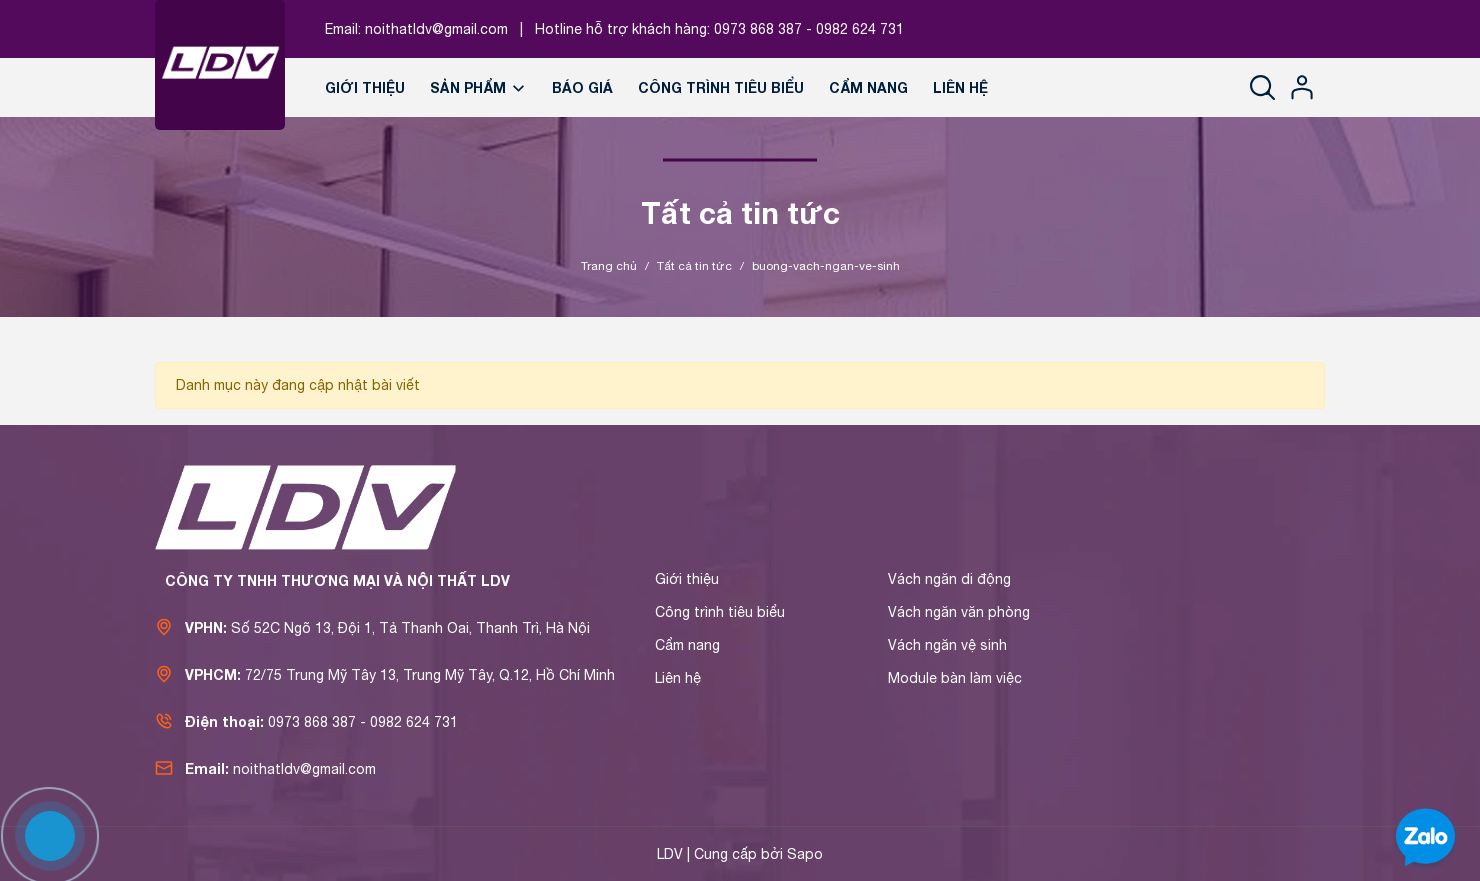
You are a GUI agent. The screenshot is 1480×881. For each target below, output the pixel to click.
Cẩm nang (868, 87)
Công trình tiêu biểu (721, 87)
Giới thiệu (365, 87)
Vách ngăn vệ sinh (947, 645)
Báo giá (582, 87)
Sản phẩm (478, 87)
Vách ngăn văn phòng (959, 612)
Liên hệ (960, 87)
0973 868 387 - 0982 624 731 (809, 29)
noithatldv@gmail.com (436, 29)
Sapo (805, 854)
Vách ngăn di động (949, 579)
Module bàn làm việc (955, 678)
